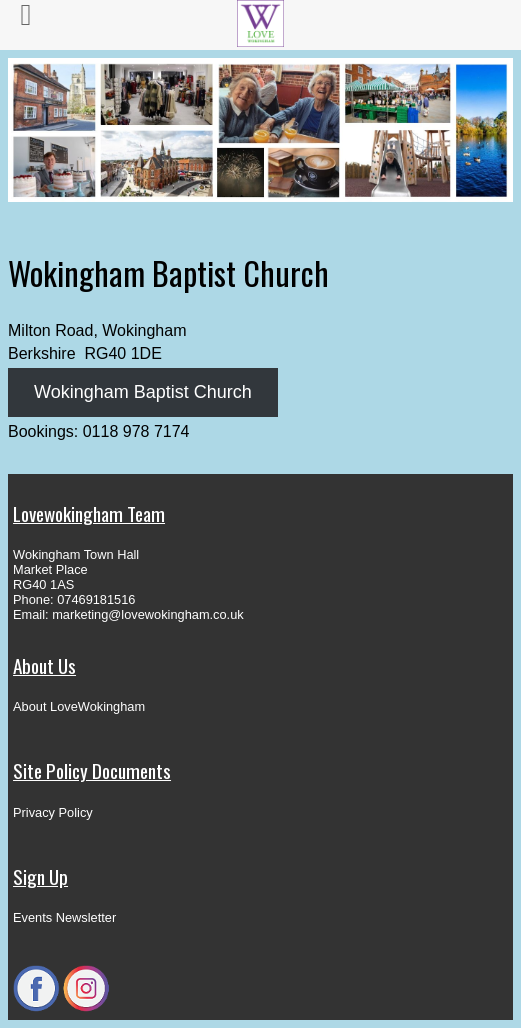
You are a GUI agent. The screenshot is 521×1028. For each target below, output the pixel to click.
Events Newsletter (64, 917)
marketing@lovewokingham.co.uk (148, 614)
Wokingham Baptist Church (143, 392)
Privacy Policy (53, 812)
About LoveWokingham (79, 706)
